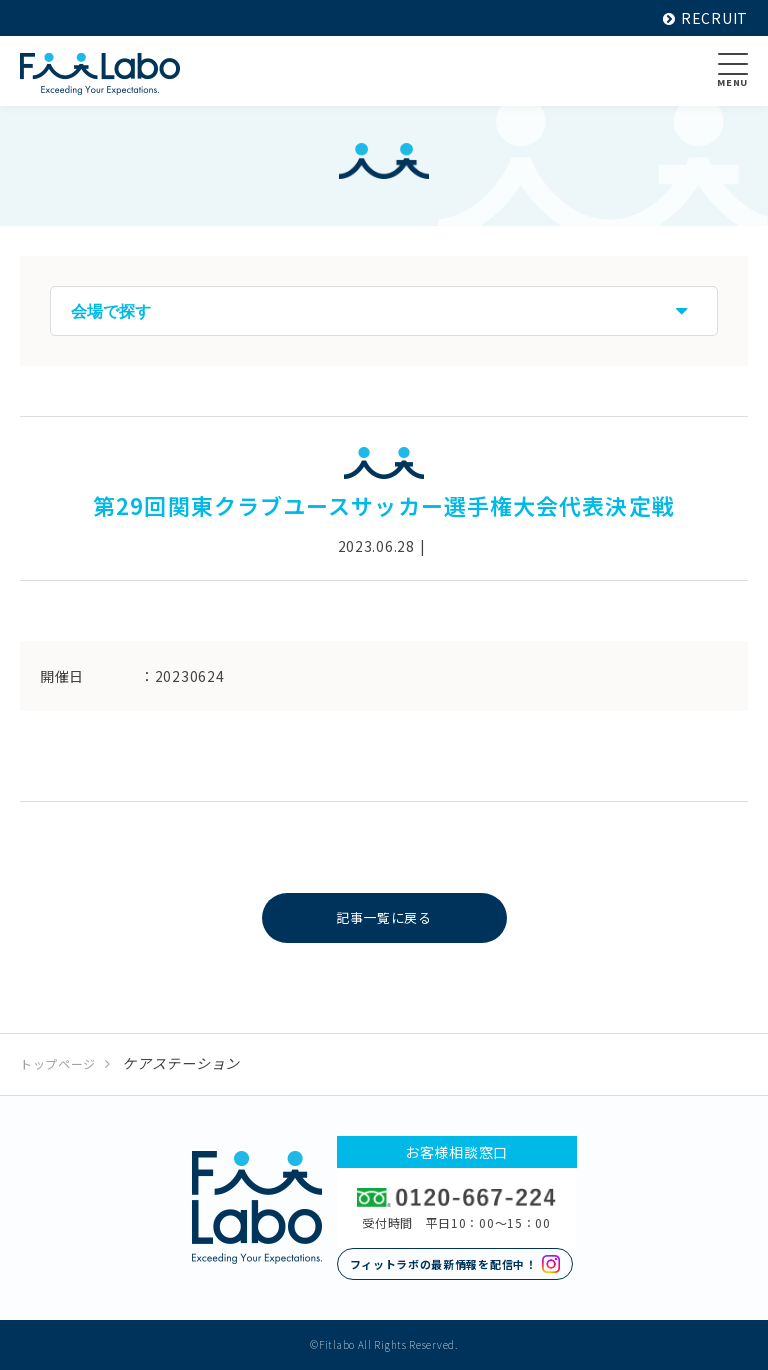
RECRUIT (705, 18)
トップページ (58, 1063)
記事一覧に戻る (384, 918)
